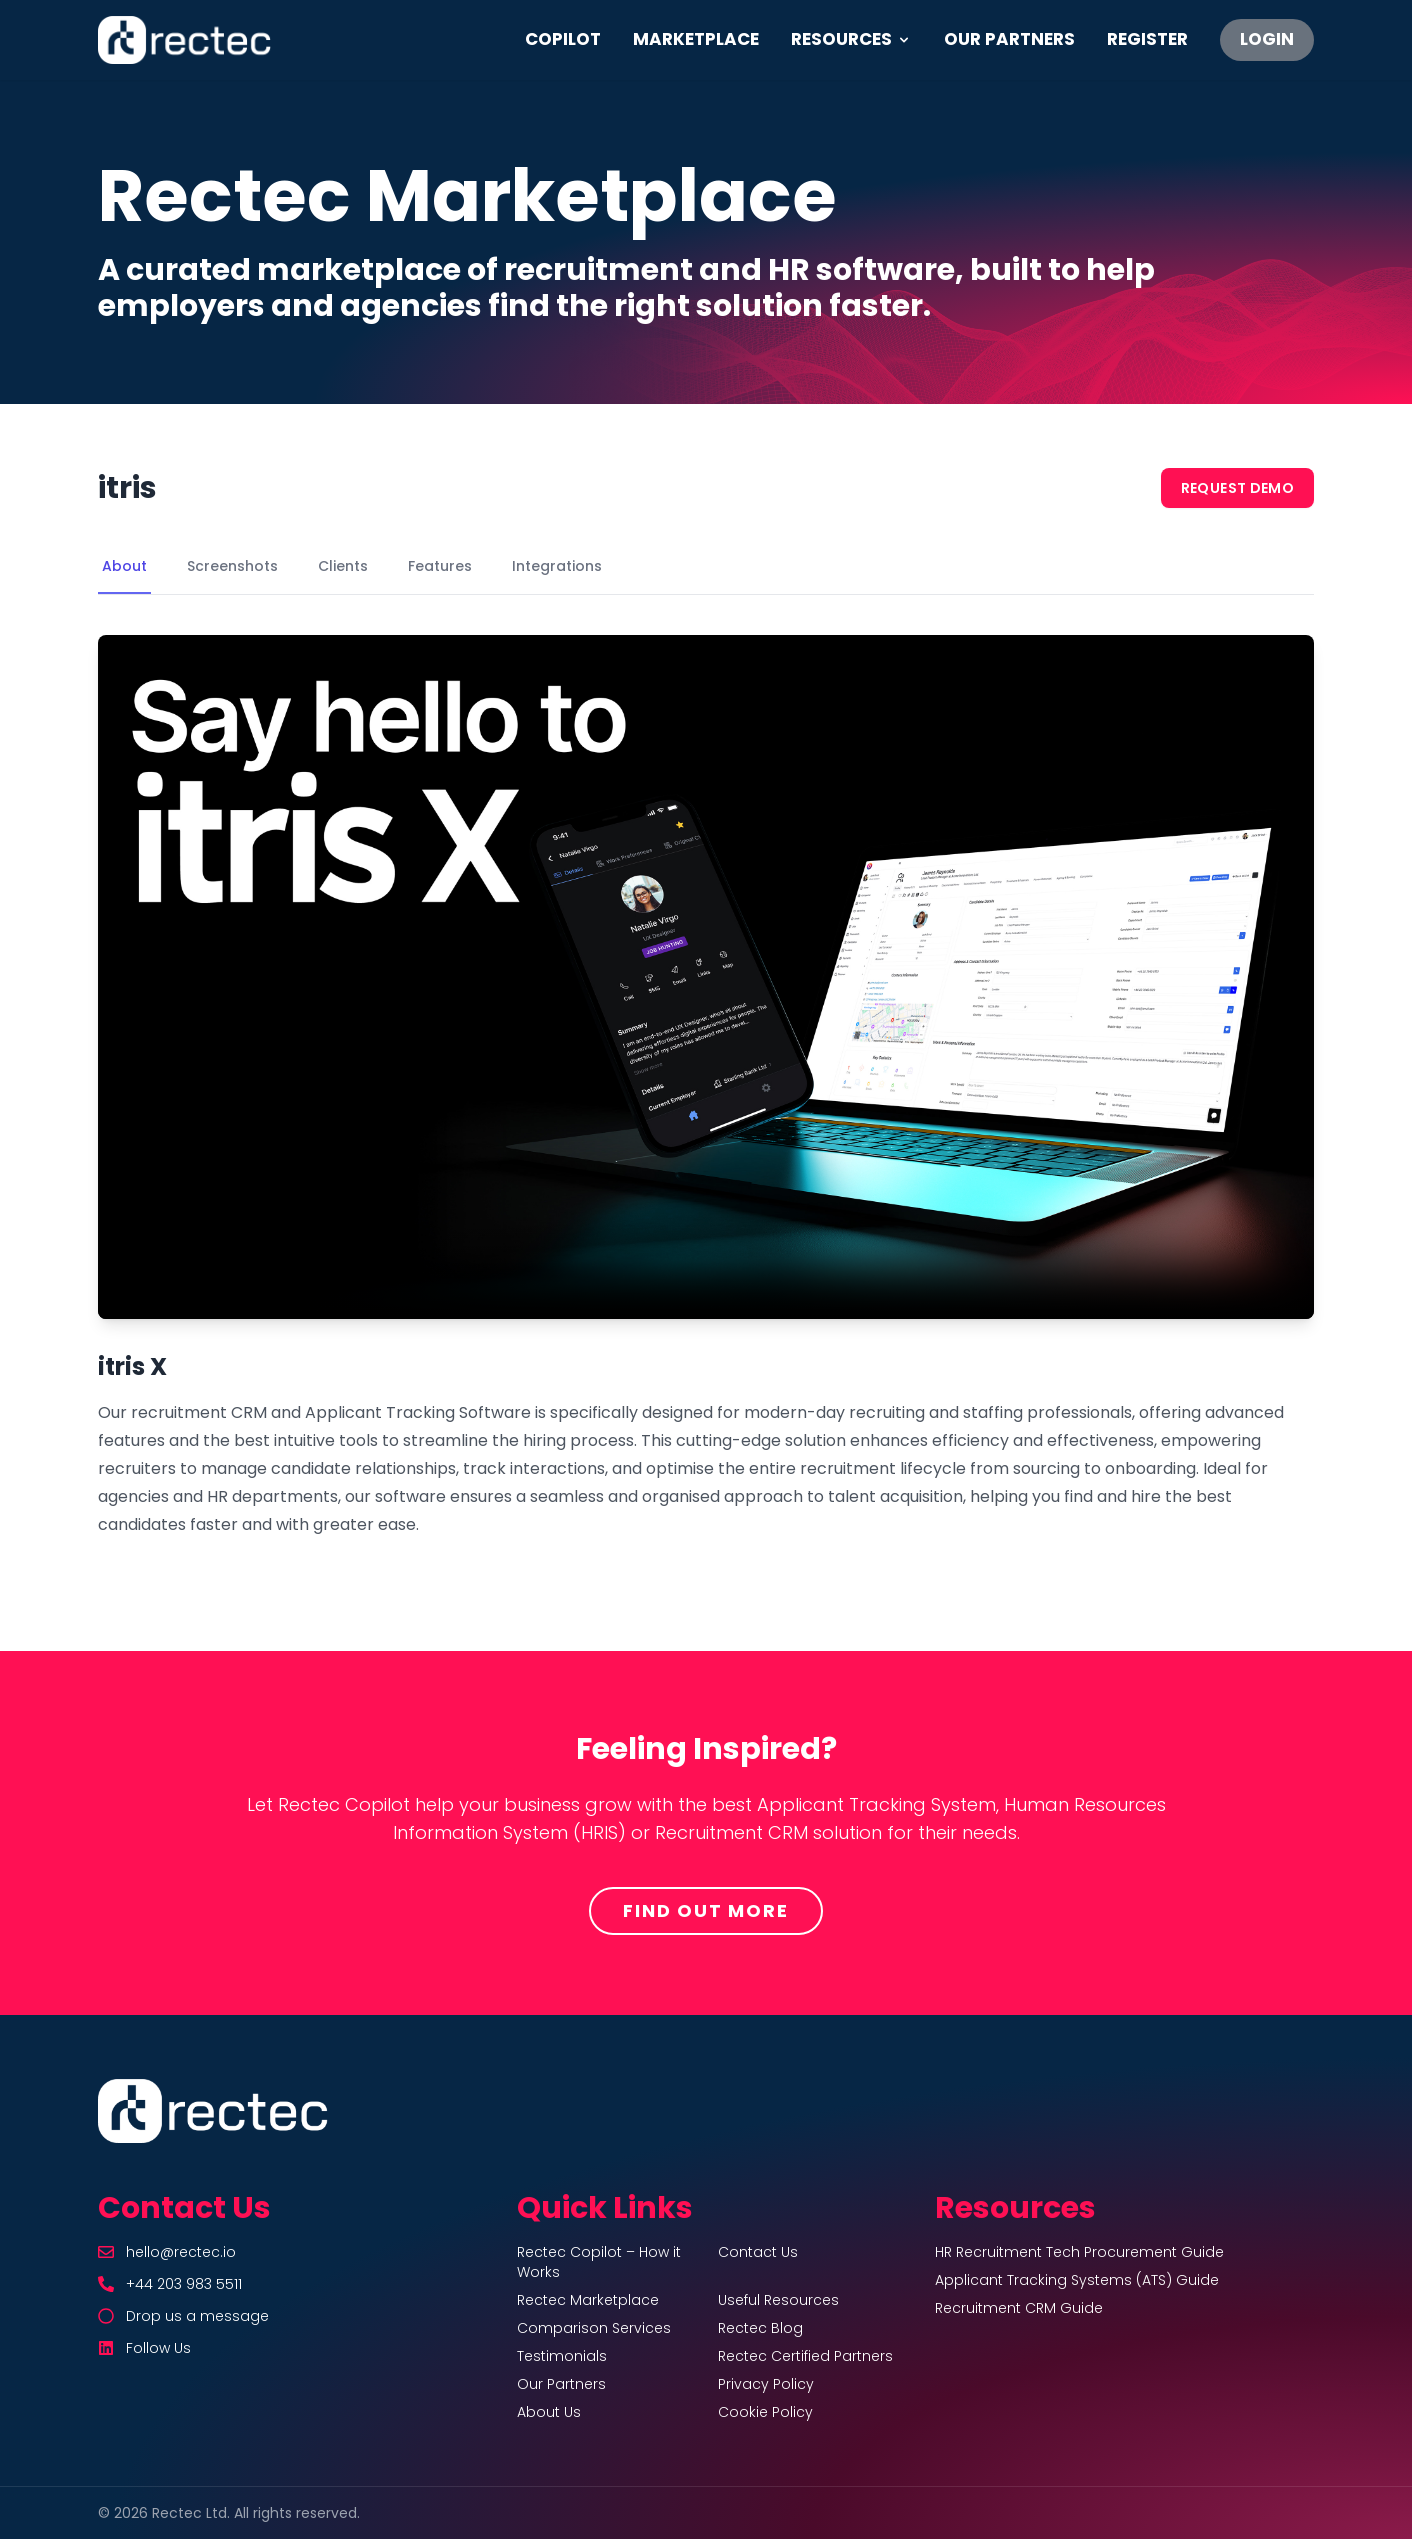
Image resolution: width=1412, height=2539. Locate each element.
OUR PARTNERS (1009, 39)
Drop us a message (197, 2316)
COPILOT (563, 39)
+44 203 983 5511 (184, 2284)
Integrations (557, 566)
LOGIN (1267, 39)
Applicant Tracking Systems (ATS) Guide (1077, 2280)
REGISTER (1147, 39)
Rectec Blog (760, 2328)
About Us (549, 2412)
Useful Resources (778, 2300)
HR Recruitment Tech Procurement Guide (1079, 2252)
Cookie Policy (765, 2412)
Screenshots (232, 566)
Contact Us (758, 2252)
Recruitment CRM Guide (1019, 2308)
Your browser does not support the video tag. (706, 977)
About (124, 566)
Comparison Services (594, 2328)
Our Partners (561, 2384)
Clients (343, 566)
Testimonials (562, 2356)
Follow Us (158, 2348)
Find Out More (705, 1910)
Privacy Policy (766, 2384)
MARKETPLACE (696, 39)
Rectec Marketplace (588, 2300)
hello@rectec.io (181, 2252)
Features (440, 566)
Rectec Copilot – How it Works (599, 2262)
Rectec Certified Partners (805, 2356)
